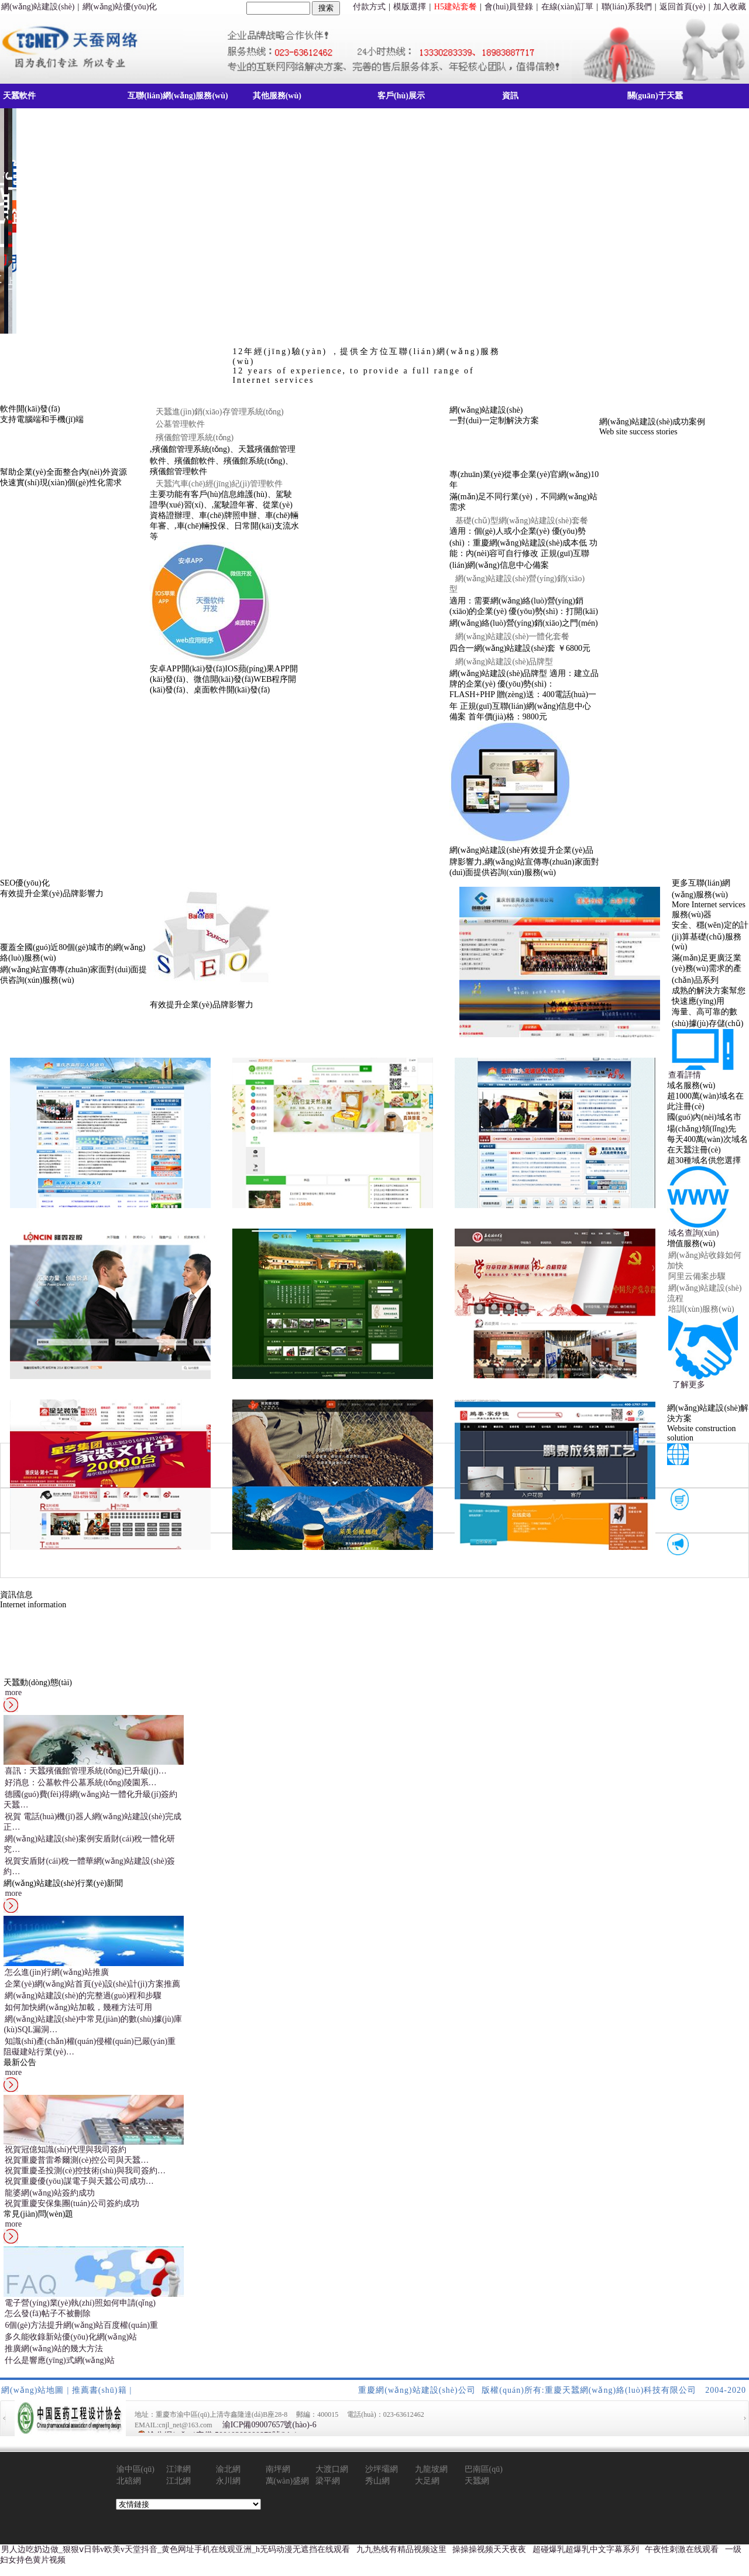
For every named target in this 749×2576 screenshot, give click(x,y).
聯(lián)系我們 (627, 6)
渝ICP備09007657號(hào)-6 (269, 2424)
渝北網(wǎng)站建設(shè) (236, 2470)
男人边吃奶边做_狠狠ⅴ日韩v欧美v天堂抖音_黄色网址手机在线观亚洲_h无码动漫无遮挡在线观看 (175, 2549)
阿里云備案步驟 (697, 1276)
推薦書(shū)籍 (99, 2390)
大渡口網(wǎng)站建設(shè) (335, 2470)
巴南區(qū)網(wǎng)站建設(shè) (485, 2470)
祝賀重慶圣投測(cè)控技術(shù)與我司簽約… (85, 2170)
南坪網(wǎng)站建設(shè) (286, 2470)
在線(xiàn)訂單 (567, 6)
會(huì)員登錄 (509, 6)
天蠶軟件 (19, 95)
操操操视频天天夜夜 (489, 2549)
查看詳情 (684, 1075)
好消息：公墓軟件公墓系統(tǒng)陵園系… (80, 1782)
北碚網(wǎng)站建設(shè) (136, 2481)
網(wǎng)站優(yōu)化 (120, 6)
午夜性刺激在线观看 (682, 2549)
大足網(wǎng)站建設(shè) (435, 2481)
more (13, 1692)
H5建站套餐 (455, 6)
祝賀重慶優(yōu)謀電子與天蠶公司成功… (79, 2181)
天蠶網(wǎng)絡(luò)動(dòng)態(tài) (487, 2481)
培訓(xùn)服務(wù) (701, 1309)
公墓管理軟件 (180, 424)
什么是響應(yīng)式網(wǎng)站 (60, 2360)
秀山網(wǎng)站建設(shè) (385, 2481)
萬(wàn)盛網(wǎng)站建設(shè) (288, 2481)
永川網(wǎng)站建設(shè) (236, 2481)
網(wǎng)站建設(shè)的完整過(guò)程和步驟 (83, 1995)
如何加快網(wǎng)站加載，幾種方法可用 (78, 2007)
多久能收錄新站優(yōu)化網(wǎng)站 (71, 2337)
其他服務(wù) (277, 95)
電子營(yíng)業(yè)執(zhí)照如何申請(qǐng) (80, 2303)
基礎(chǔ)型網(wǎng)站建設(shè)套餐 (521, 520)
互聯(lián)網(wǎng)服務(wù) (178, 95)
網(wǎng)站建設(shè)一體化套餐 (512, 636)
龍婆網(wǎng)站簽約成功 (49, 2193)
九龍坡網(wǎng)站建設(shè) (435, 2470)
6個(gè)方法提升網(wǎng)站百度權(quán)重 (81, 2325)
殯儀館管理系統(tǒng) (194, 437)
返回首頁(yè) (682, 6)
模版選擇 (409, 6)
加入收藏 (729, 6)
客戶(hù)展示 (401, 95)
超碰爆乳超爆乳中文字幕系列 (585, 2549)
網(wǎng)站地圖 (32, 2390)
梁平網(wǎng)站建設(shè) (335, 2481)
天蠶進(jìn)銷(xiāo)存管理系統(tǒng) (220, 411)
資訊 (510, 95)
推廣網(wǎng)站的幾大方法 (53, 2348)
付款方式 (369, 6)
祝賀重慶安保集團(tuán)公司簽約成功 (72, 2203)
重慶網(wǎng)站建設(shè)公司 (416, 2390)
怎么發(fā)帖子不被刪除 (47, 2313)
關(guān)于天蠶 (655, 95)
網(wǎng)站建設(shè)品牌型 (504, 661)
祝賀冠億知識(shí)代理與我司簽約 (65, 2149)
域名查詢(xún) (693, 1233)
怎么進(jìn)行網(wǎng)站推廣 (57, 1972)
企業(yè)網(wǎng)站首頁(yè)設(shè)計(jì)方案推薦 (92, 1984)
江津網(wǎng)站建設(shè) (186, 2470)
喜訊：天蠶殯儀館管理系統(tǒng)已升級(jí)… (85, 1771)
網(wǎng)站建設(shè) (37, 6)
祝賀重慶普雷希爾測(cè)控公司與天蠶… (77, 2160)
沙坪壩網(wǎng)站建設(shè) (385, 2470)
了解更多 (688, 1384)
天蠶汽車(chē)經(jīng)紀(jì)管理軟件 (219, 483)
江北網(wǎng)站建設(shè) (186, 2481)
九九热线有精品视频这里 (401, 2549)
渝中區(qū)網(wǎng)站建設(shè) (136, 2470)
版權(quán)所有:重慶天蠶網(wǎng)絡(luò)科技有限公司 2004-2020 (614, 2390)
